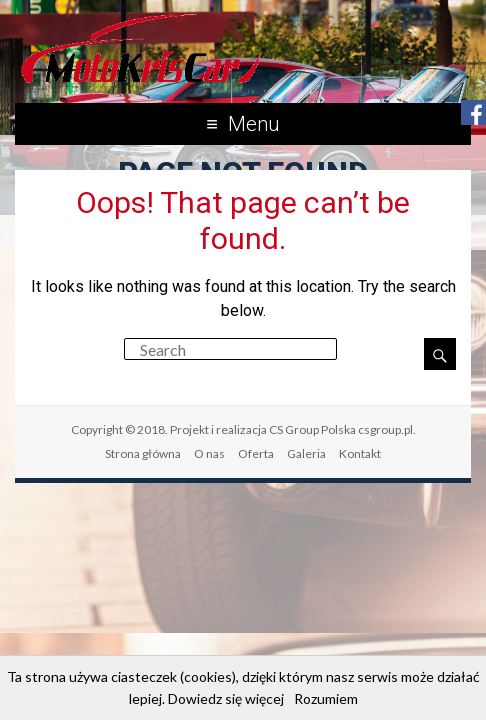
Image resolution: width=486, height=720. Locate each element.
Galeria (306, 453)
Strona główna (143, 453)
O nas (209, 453)
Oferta (256, 453)
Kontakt (360, 453)
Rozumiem (326, 698)
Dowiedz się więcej (226, 698)
